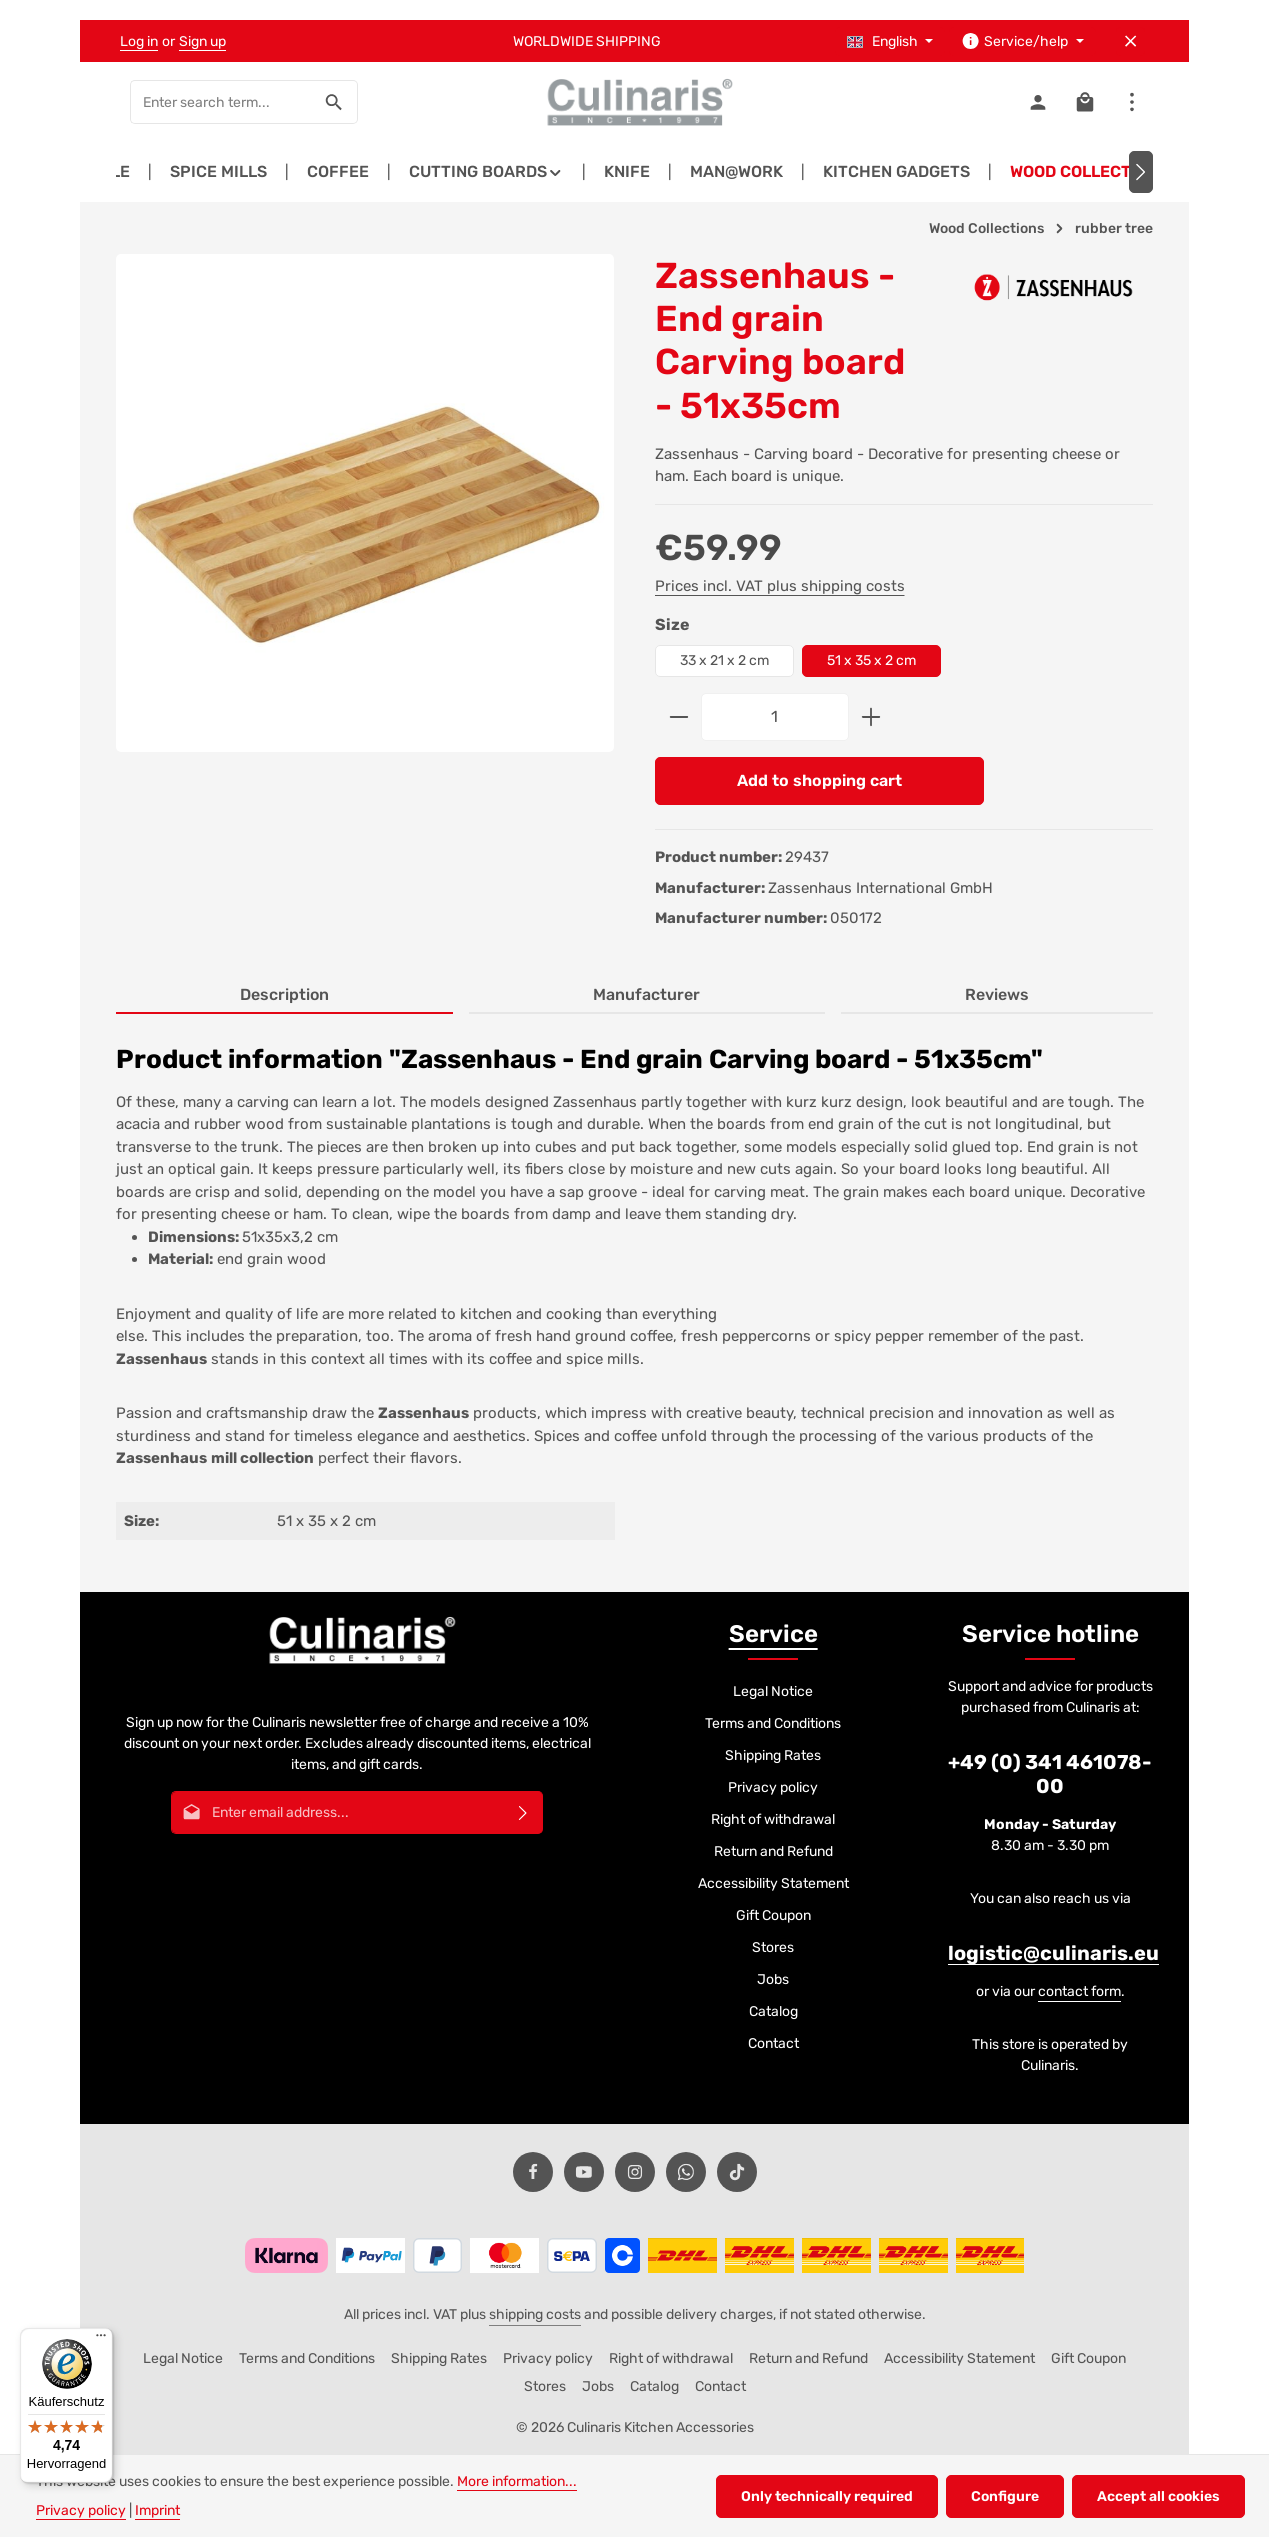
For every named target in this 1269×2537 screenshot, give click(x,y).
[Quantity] (775, 717)
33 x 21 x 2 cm (724, 660)
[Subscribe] (523, 1812)
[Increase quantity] (871, 717)
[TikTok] (737, 2172)
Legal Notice (773, 1691)
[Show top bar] (1131, 102)
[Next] (1141, 172)
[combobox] (221, 102)
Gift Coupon (773, 1915)
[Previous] (128, 172)
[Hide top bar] (1130, 41)
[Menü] (101, 2340)
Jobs (773, 1979)
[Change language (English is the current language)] (890, 41)
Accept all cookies (1158, 2496)
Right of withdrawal (773, 1819)
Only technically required (827, 2496)
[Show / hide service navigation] (1022, 41)
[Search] (334, 102)
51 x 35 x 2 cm (871, 660)
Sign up (202, 41)
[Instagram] (635, 2172)
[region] (365, 520)
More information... (517, 2481)
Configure (1005, 2496)
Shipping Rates (773, 1755)
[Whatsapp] (686, 2172)
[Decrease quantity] (678, 717)
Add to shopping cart (819, 780)
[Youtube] (584, 2172)
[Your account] (1037, 102)
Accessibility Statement (773, 1883)
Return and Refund (773, 1851)
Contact (773, 2043)
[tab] (284, 996)
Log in (139, 41)
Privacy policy (773, 1787)
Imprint (157, 2510)
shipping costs (535, 2314)
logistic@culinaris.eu (1053, 1953)
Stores (773, 1947)
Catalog (773, 2011)
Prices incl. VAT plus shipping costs (780, 586)
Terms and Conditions (773, 1723)
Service (773, 1634)
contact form (1079, 1991)
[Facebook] (533, 2172)
